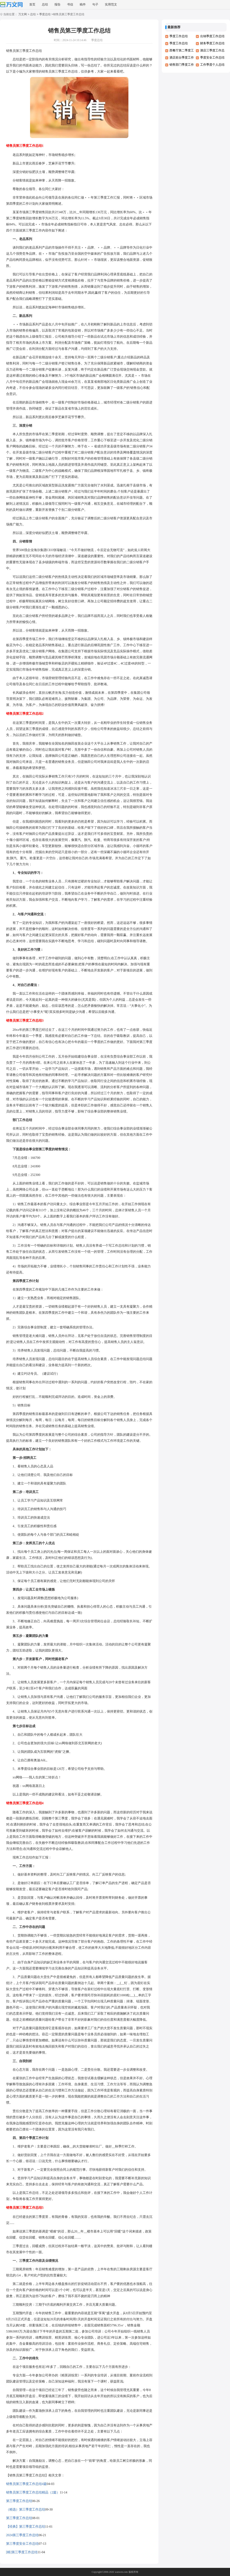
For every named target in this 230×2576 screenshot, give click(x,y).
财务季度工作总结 (212, 43)
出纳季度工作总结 (212, 36)
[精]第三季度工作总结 (22, 2552)
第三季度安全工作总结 (22, 2543)
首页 (32, 4)
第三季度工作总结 (19, 2501)
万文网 (22, 14)
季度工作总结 (178, 36)
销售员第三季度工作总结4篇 (26, 2484)
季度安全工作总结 (212, 57)
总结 (45, 4)
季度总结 (45, 14)
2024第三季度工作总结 (22, 2535)
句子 (95, 4)
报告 (57, 4)
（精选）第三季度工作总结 (25, 2509)
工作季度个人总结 (212, 64)
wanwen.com (121, 2572)
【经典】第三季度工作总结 (25, 2526)
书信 (70, 4)
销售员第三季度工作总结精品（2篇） (33, 2492)
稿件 (83, 4)
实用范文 (111, 4)
